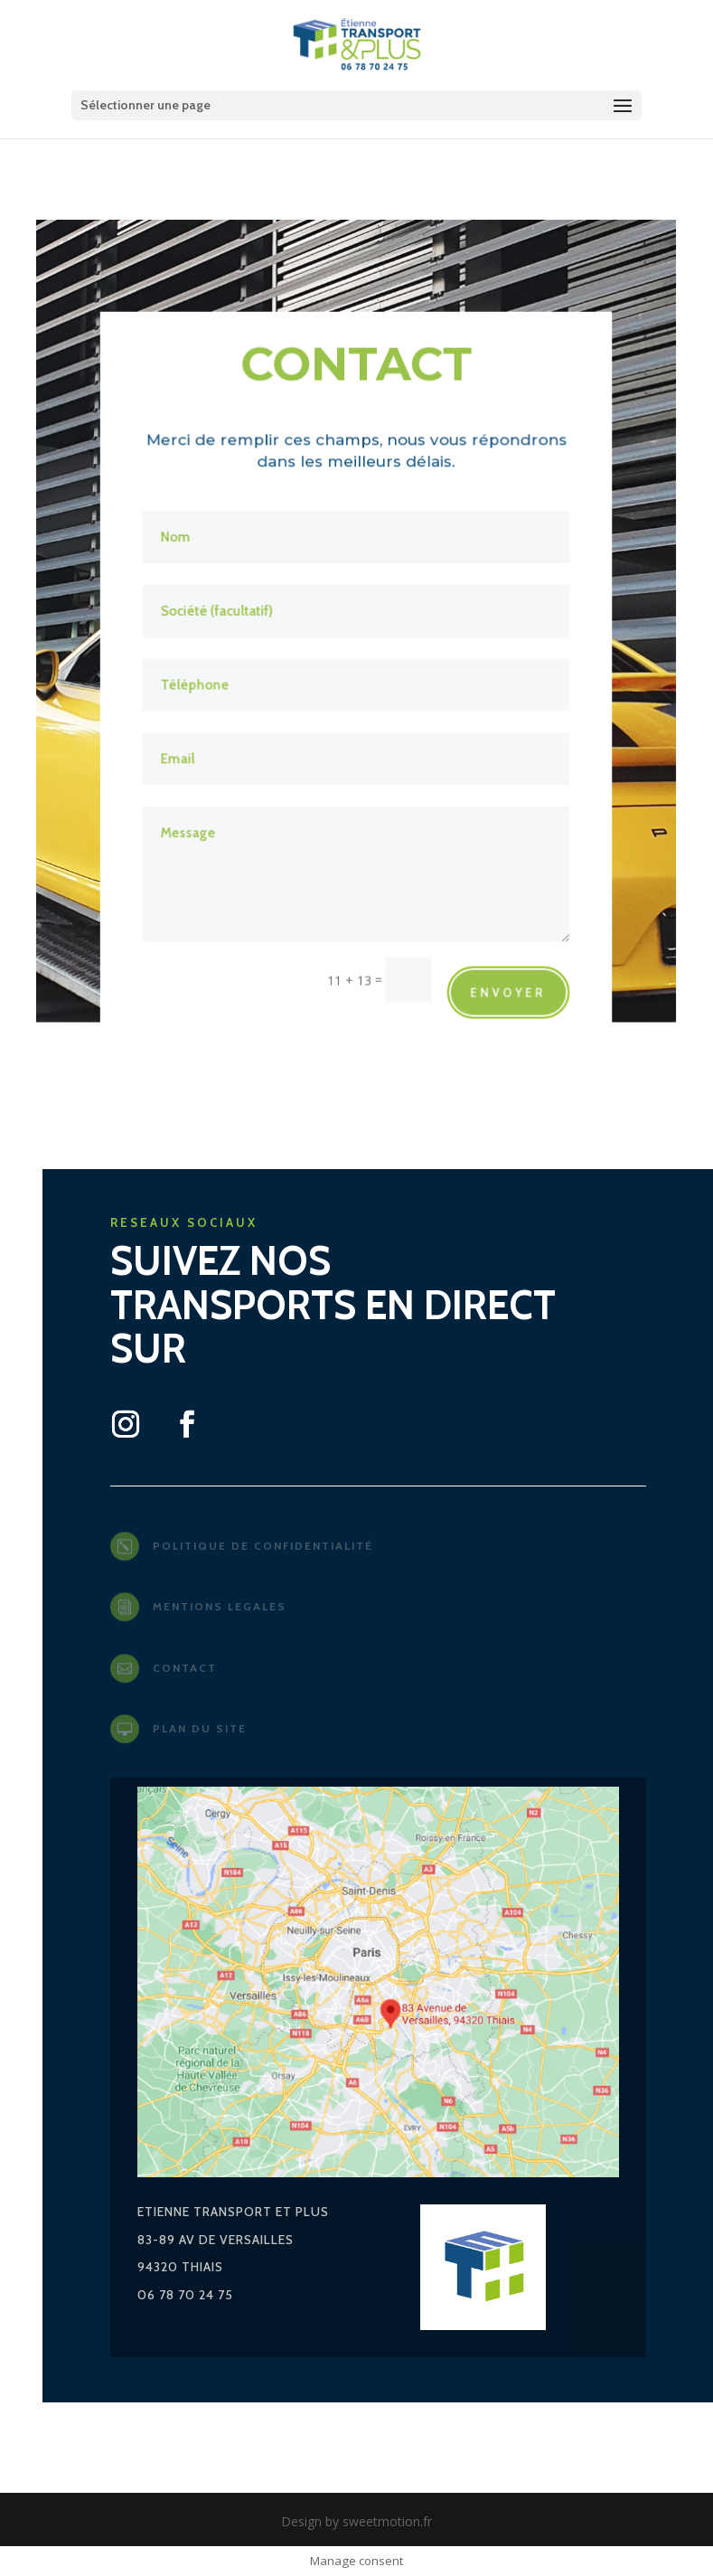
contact (185, 1668)
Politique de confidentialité (263, 1545)
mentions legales (219, 1606)
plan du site (200, 1728)
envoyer (507, 984)
